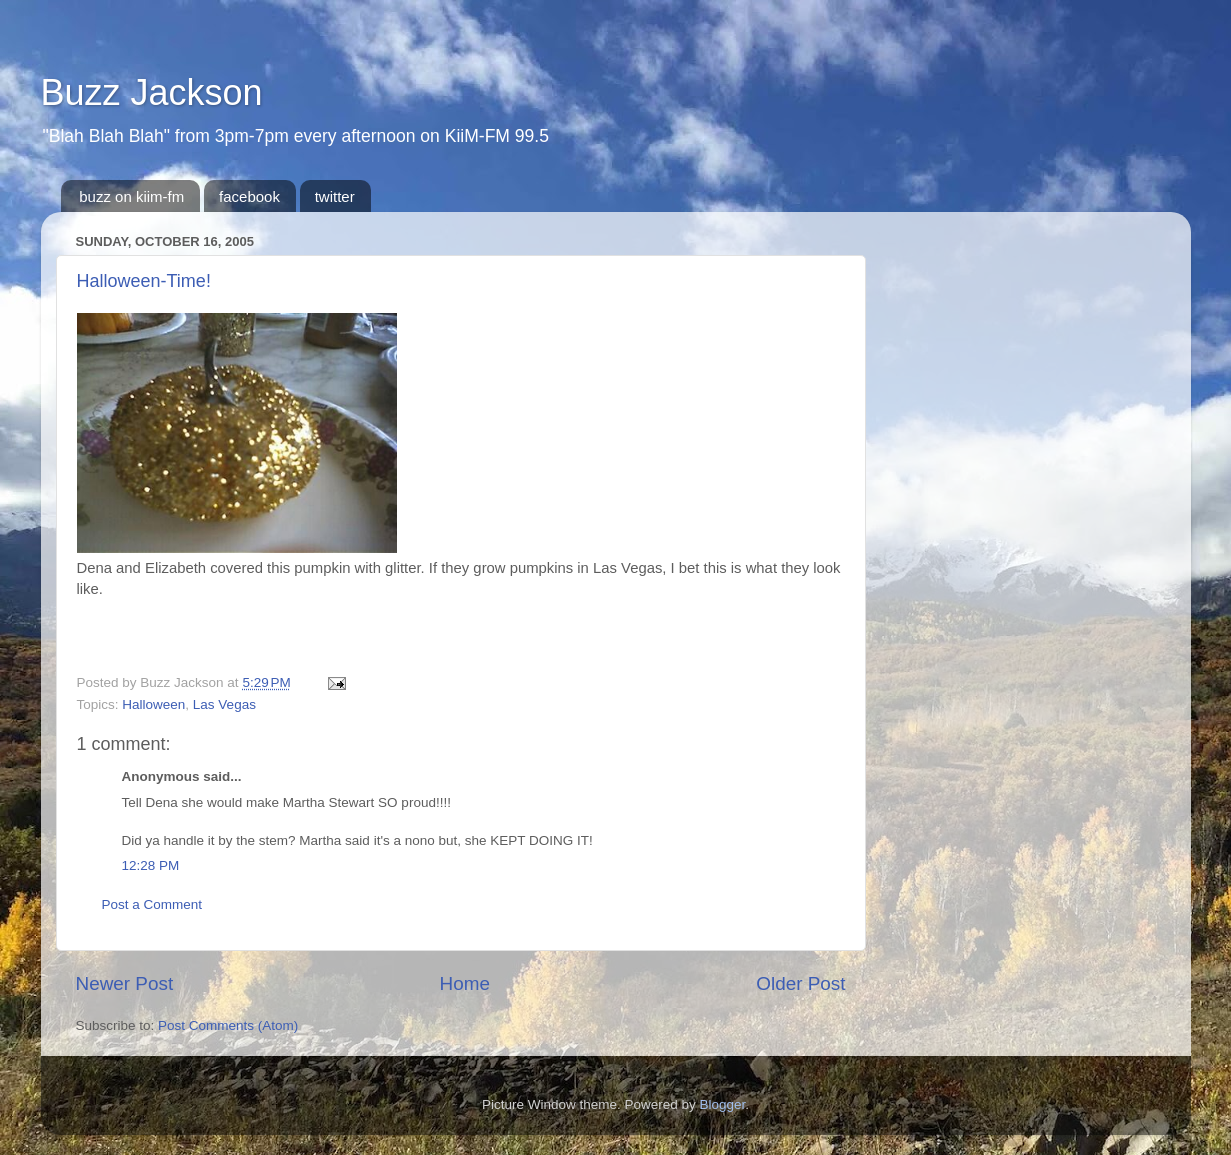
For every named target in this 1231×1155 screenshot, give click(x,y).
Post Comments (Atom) (228, 1025)
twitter (335, 196)
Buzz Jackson (152, 92)
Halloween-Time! (144, 281)
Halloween (153, 704)
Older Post (800, 983)
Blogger (723, 1104)
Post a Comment (152, 904)
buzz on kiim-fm (131, 196)
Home (465, 983)
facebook (249, 196)
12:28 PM (151, 865)
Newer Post (125, 983)
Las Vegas (224, 704)
